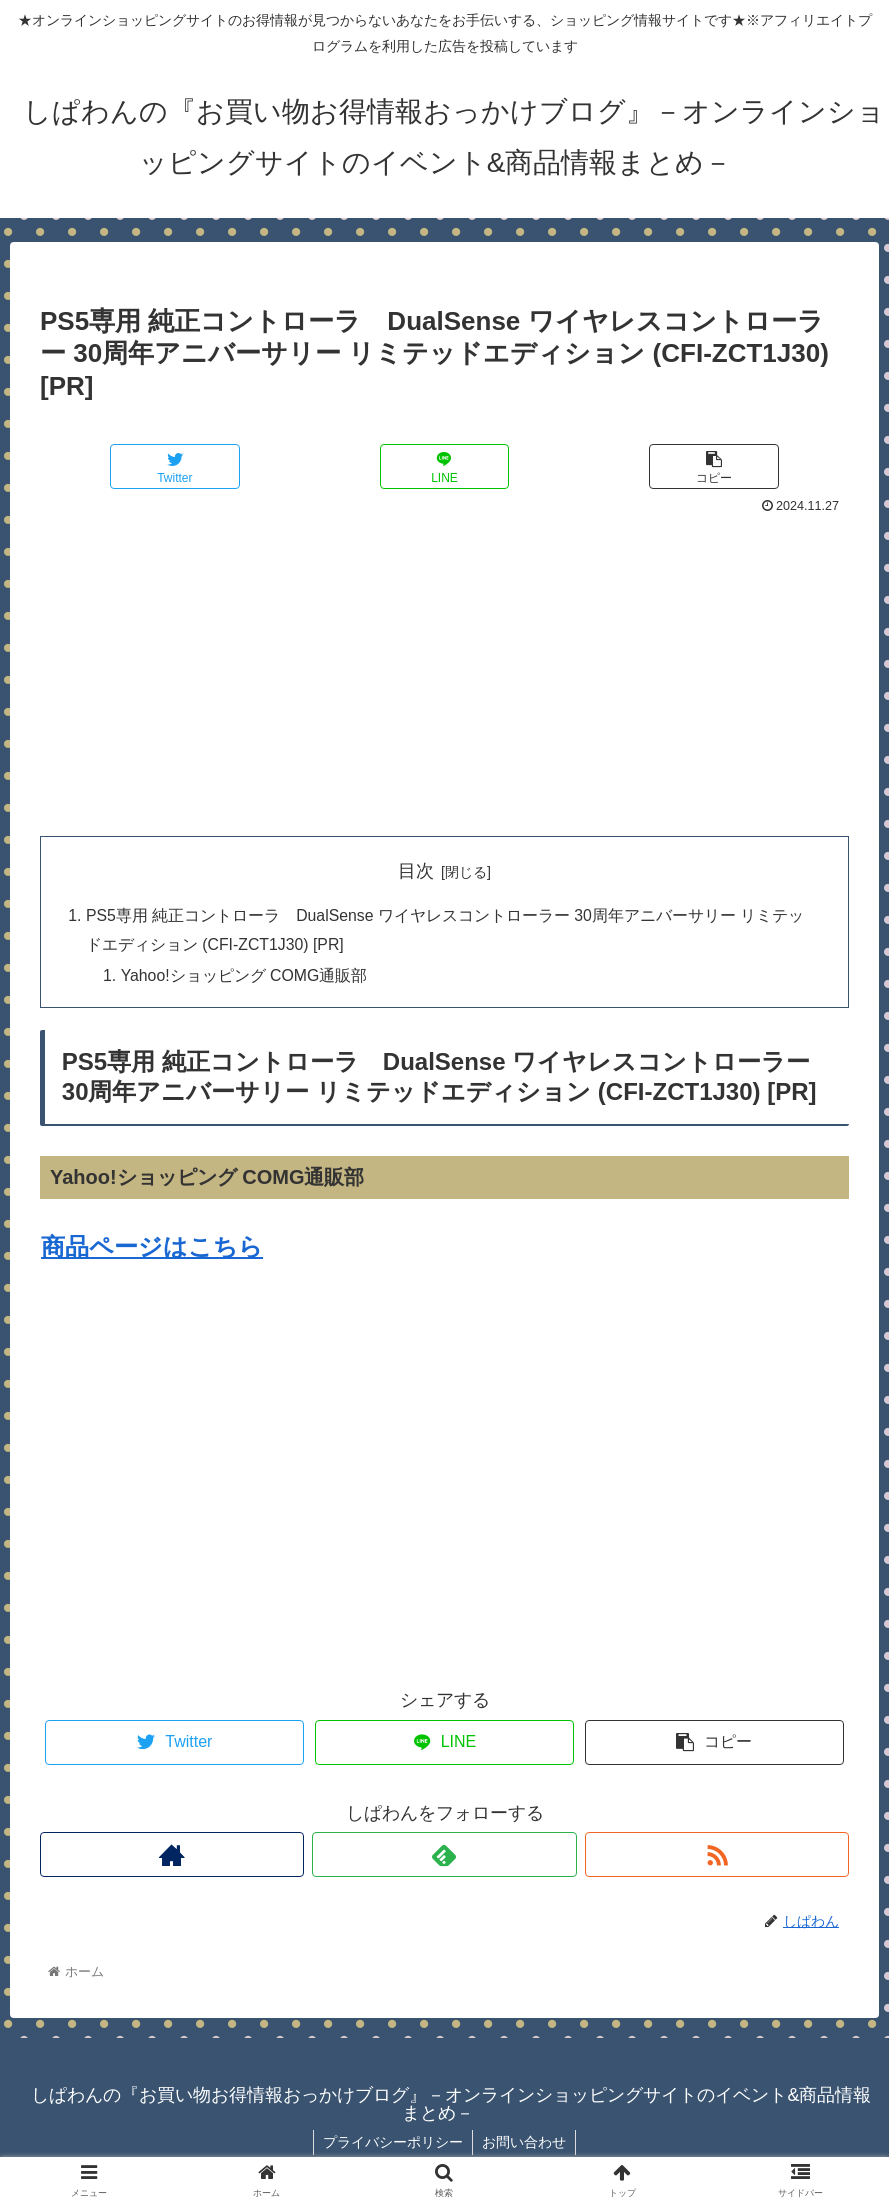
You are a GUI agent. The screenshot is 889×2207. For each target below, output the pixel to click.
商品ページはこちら (151, 1248)
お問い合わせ (525, 2144)
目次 (416, 871)
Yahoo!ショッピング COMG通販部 (246, 978)
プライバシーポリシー (392, 2144)
